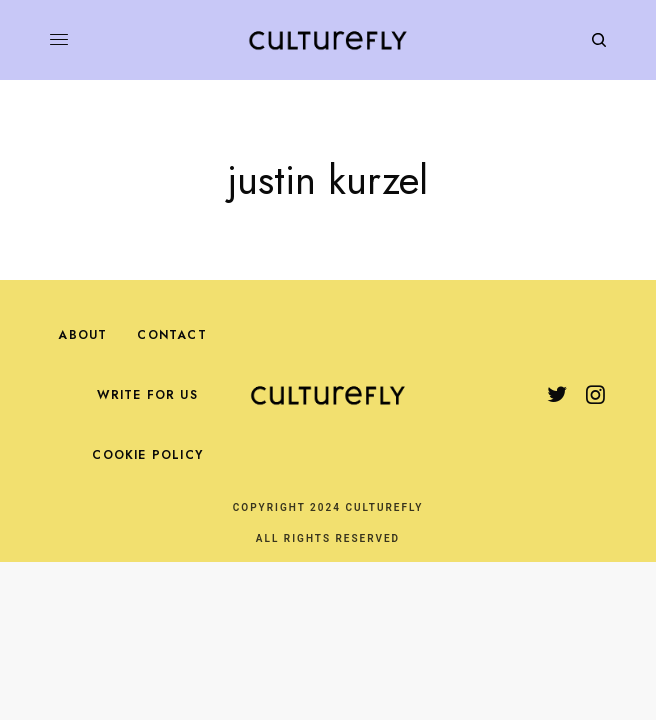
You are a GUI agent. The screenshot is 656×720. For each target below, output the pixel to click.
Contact (171, 335)
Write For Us (147, 395)
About (82, 335)
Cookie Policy (147, 455)
